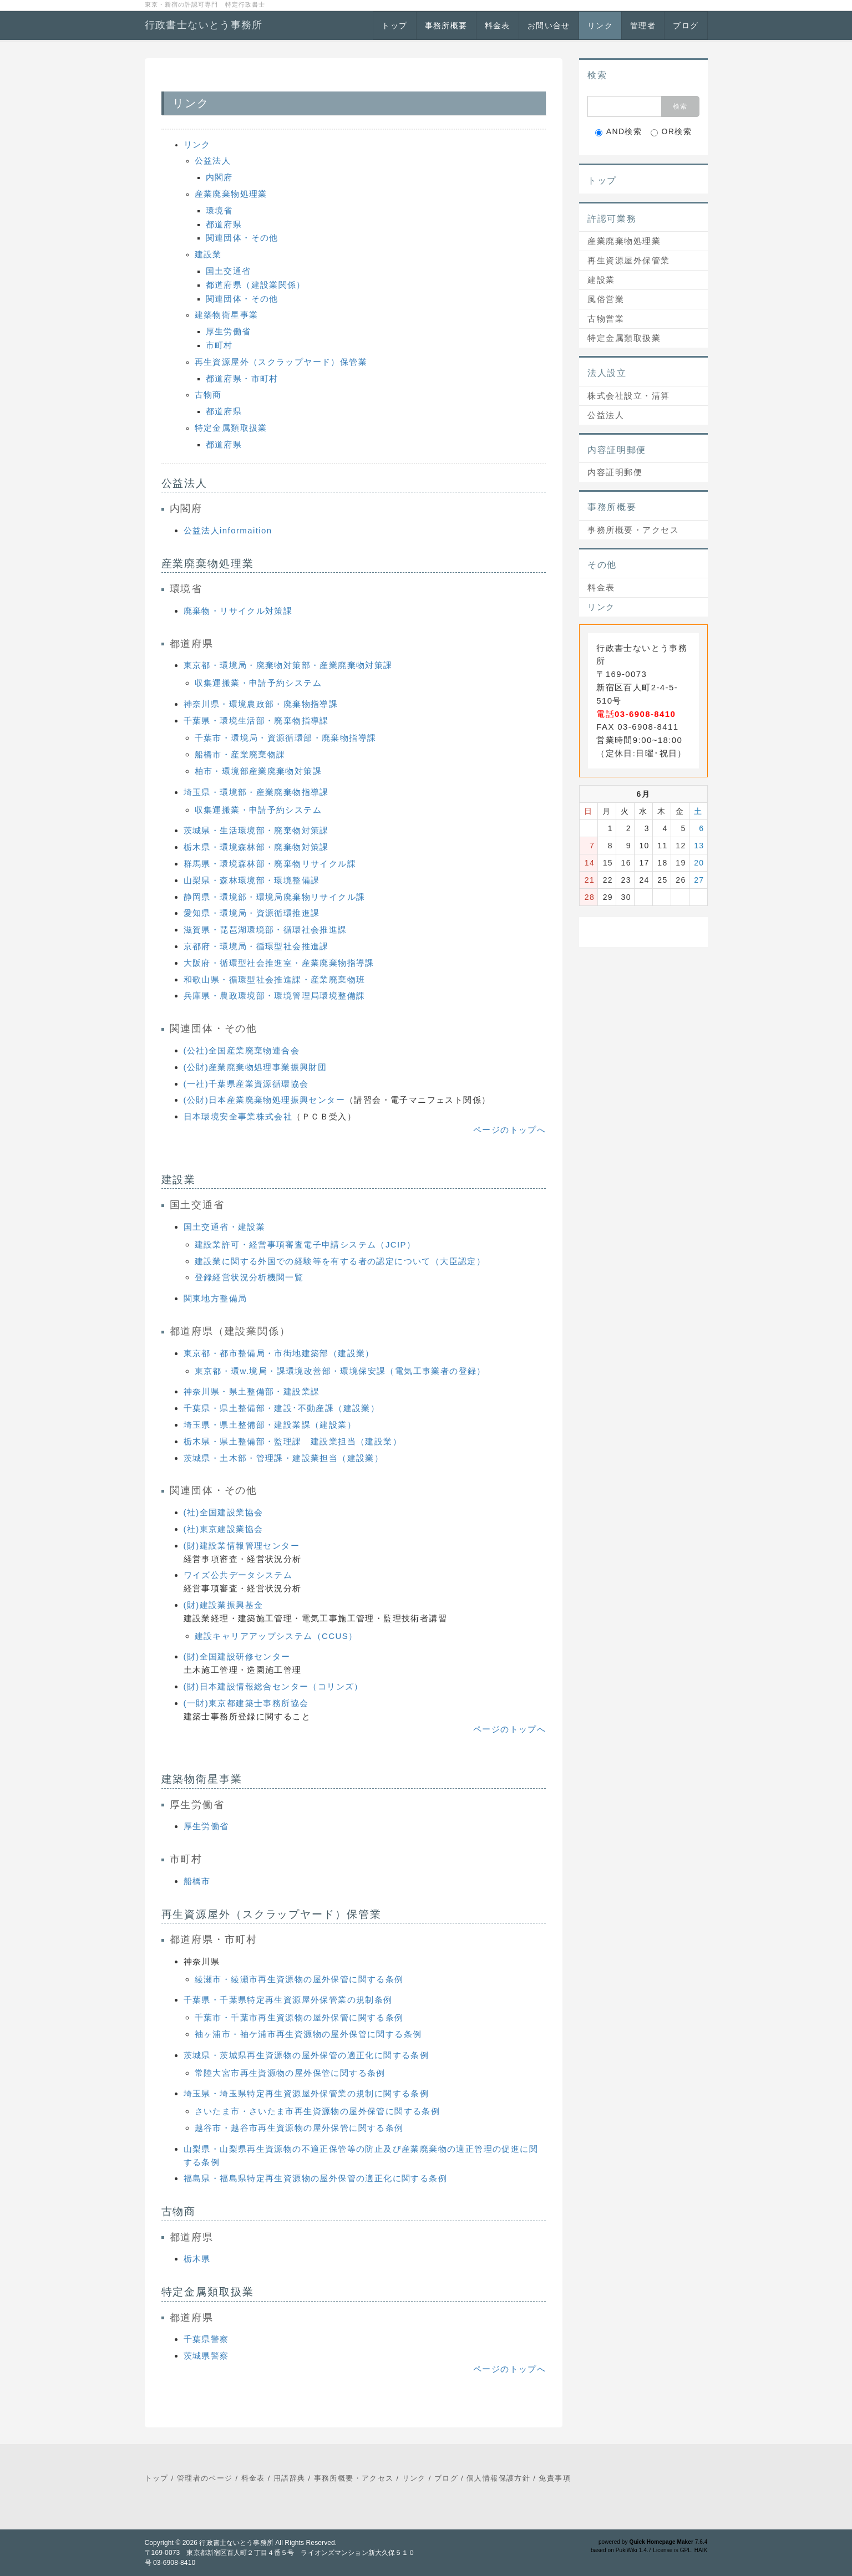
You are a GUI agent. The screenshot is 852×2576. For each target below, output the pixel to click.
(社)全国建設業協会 (223, 1512)
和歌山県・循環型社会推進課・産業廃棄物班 (275, 979)
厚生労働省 (228, 331)
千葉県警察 (206, 2339)
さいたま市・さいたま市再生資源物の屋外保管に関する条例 (317, 2111)
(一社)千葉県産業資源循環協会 (246, 1083)
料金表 (497, 25)
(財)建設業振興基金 (223, 1605)
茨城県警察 (206, 2355)
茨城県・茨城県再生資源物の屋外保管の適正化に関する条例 (306, 2055)
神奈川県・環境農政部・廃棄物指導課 (261, 704)
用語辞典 (289, 2478)
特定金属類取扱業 (231, 427)
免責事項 (555, 2478)
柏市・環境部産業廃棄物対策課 (258, 771)
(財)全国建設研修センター (237, 1656)
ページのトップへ (509, 1129)
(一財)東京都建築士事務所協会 (246, 1703)
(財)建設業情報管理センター (242, 1545)
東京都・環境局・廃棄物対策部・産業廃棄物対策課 (288, 665)
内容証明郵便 (614, 472)
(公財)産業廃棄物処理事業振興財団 (255, 1067)
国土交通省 (228, 271)
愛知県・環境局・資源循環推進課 (252, 913)
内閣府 (219, 177)
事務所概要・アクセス (633, 529)
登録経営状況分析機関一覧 (249, 1277)
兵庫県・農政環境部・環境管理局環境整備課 (275, 995)
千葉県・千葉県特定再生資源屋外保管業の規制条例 (288, 1999)
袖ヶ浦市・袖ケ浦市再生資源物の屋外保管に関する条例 (308, 2034)
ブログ (685, 25)
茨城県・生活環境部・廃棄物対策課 (256, 830)
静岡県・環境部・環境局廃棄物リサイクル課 (275, 897)
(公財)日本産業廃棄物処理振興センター (265, 1099)
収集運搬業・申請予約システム (258, 683)
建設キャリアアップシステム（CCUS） (276, 1636)
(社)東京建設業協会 (223, 1529)
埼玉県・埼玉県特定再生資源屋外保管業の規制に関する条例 (306, 2093)
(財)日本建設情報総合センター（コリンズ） (273, 1686)
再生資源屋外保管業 (628, 260)
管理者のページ (205, 2478)
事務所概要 (446, 25)
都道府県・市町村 (242, 378)
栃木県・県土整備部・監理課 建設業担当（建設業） (293, 1441)
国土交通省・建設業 (225, 1226)
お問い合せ (549, 25)
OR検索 (671, 131)
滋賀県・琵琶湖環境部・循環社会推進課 (265, 929)
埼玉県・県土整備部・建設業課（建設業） (270, 1424)
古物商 (208, 394)
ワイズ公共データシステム (238, 1575)
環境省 (219, 210)
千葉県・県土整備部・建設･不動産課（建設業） (282, 1408)
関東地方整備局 (215, 1298)
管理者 (643, 25)
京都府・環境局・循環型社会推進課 (256, 946)
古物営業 (605, 318)
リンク (600, 25)
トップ (394, 25)
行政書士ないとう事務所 (204, 24)
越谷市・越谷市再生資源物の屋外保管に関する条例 (299, 2127)
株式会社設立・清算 (628, 395)
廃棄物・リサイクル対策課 (238, 610)
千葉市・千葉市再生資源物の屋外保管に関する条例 (299, 2017)
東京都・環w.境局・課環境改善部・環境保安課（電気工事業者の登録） (340, 1371)
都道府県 (224, 224)
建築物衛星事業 (226, 314)
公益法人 (213, 160)
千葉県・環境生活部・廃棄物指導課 (256, 720)
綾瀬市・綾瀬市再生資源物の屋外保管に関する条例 (299, 1979)
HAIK (701, 2550)
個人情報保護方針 (498, 2478)
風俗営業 (605, 299)
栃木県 (197, 2258)
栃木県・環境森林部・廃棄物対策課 (256, 847)
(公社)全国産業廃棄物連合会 (242, 1050)
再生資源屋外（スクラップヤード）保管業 (281, 361)
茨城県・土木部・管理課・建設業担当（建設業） (284, 1458)
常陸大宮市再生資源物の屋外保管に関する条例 (290, 2073)
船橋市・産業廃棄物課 (240, 754)
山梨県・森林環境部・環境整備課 (252, 880)
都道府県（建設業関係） (256, 284)
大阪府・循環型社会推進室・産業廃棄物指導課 (279, 963)
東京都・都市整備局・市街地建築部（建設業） (279, 1353)
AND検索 (618, 131)
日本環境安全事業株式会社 (238, 1116)
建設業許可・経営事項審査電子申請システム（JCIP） (305, 1244)
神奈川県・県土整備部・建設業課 (252, 1391)
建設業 (208, 254)
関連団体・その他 (242, 237)
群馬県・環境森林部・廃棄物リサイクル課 (270, 863)
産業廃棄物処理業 (231, 193)
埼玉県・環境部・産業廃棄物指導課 (256, 792)
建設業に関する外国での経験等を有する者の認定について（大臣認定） (340, 1261)
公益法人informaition (228, 530)
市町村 (219, 345)
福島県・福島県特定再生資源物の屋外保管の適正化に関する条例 (316, 2178)
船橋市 (197, 1881)
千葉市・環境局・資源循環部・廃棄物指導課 (286, 737)
